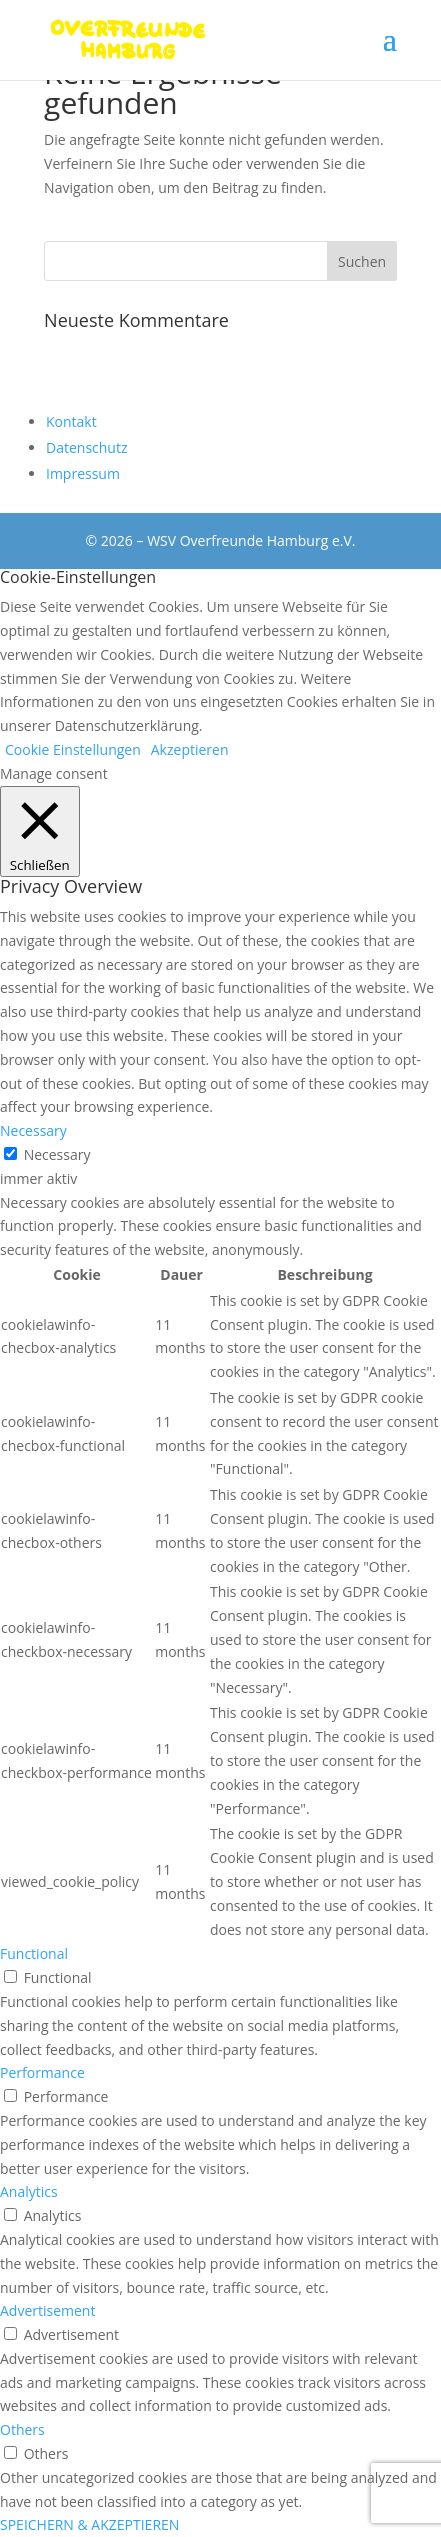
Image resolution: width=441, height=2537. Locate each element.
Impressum (83, 473)
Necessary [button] (33, 1130)
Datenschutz (86, 447)
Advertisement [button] (47, 2310)
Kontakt (71, 421)
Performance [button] (42, 2072)
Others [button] (22, 2429)
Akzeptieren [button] (190, 749)
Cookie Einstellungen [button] (73, 749)
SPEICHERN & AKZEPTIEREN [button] (89, 2524)
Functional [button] (34, 1953)
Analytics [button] (29, 2191)
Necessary (57, 1154)
